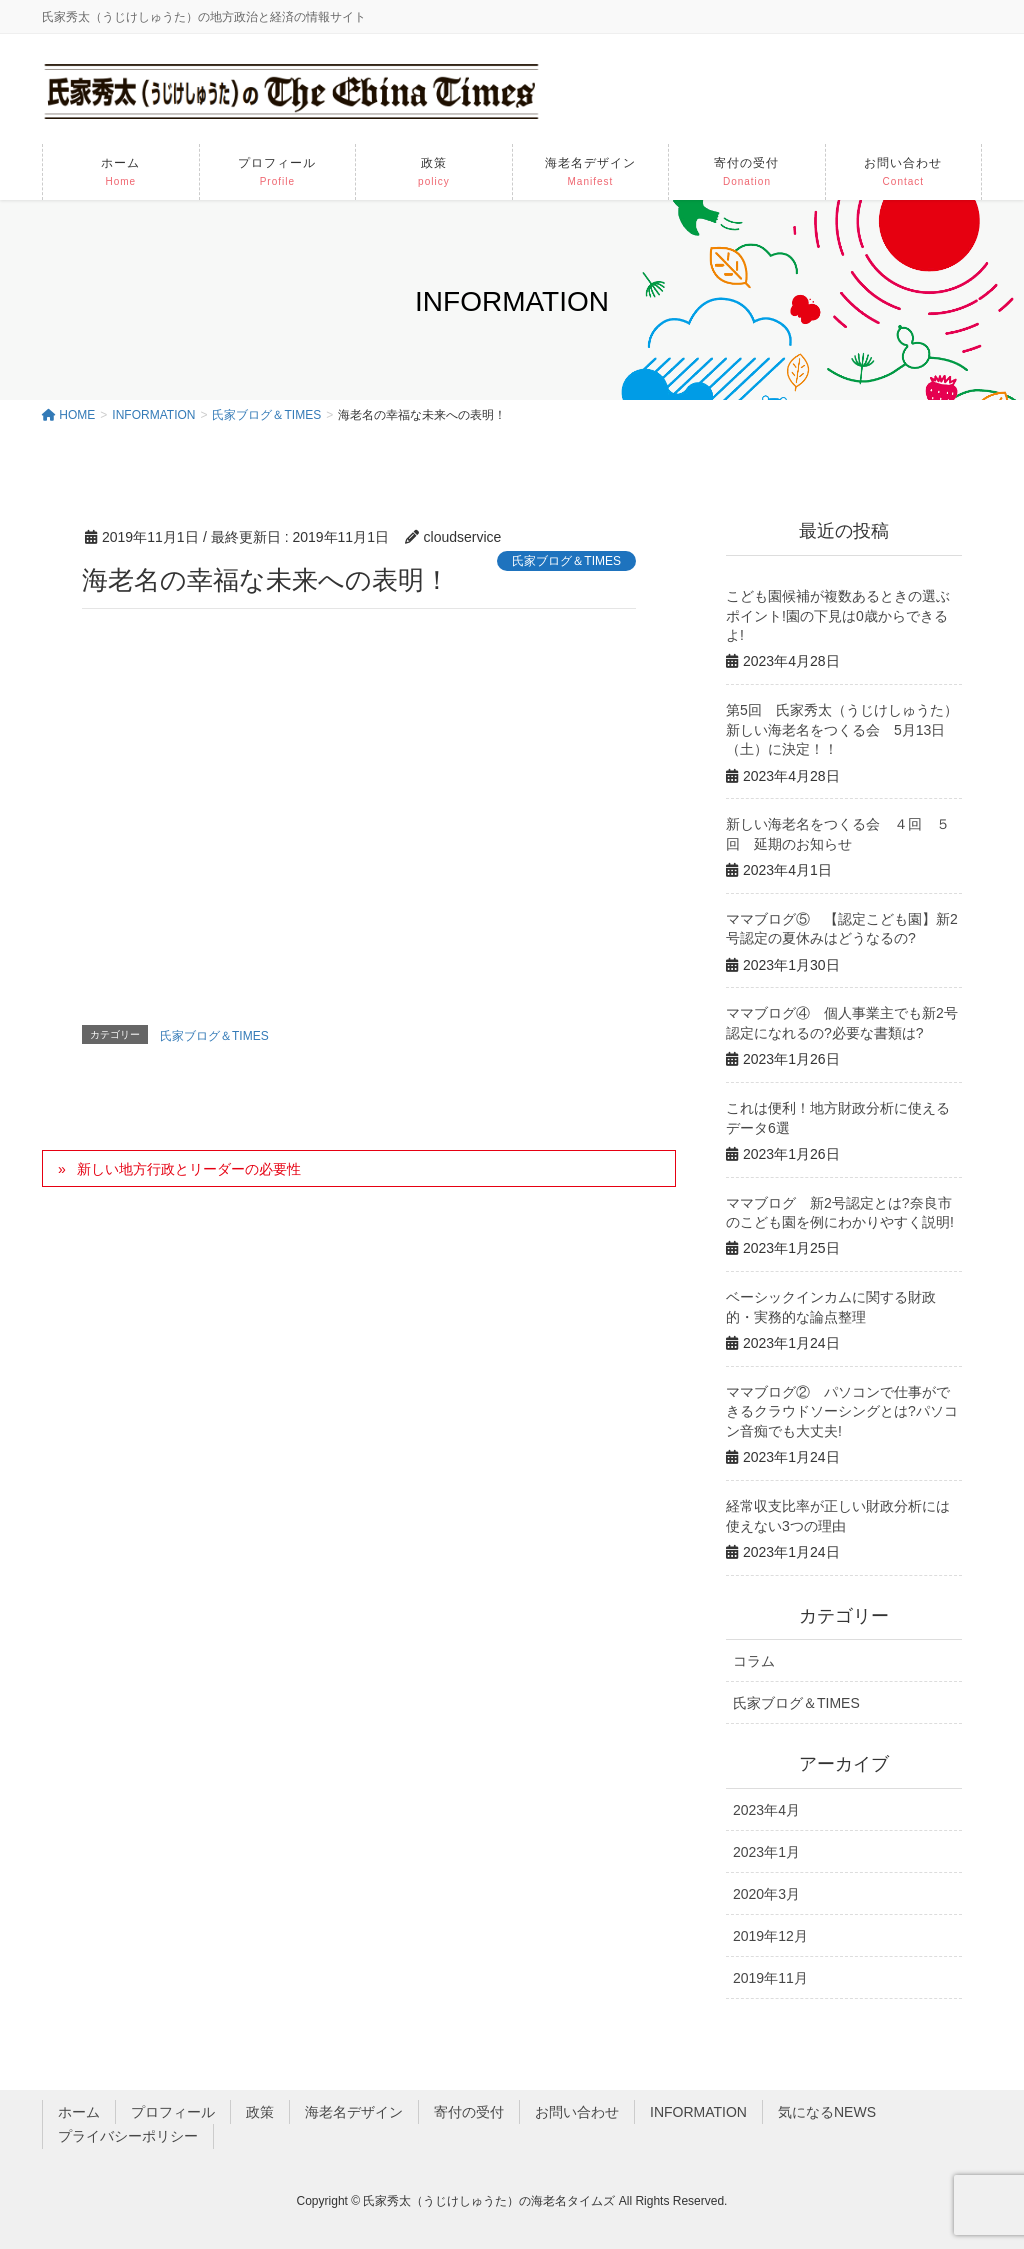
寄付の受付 (469, 2112)
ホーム (79, 2112)
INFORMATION (698, 2112)
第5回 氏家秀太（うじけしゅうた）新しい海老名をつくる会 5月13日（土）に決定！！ (842, 729)
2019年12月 (770, 1936)
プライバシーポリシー (128, 2136)
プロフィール (173, 2112)
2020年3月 (766, 1894)
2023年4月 (766, 1810)
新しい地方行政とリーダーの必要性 (189, 1169)
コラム (754, 1661)
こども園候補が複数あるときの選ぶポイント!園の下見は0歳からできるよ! (838, 615)
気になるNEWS (827, 2112)
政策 (260, 2112)
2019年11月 (770, 1978)
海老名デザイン (354, 2112)
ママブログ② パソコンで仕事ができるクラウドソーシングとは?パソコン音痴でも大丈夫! (842, 1411)
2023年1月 (766, 1852)
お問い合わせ (577, 2112)
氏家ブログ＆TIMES (566, 561)
